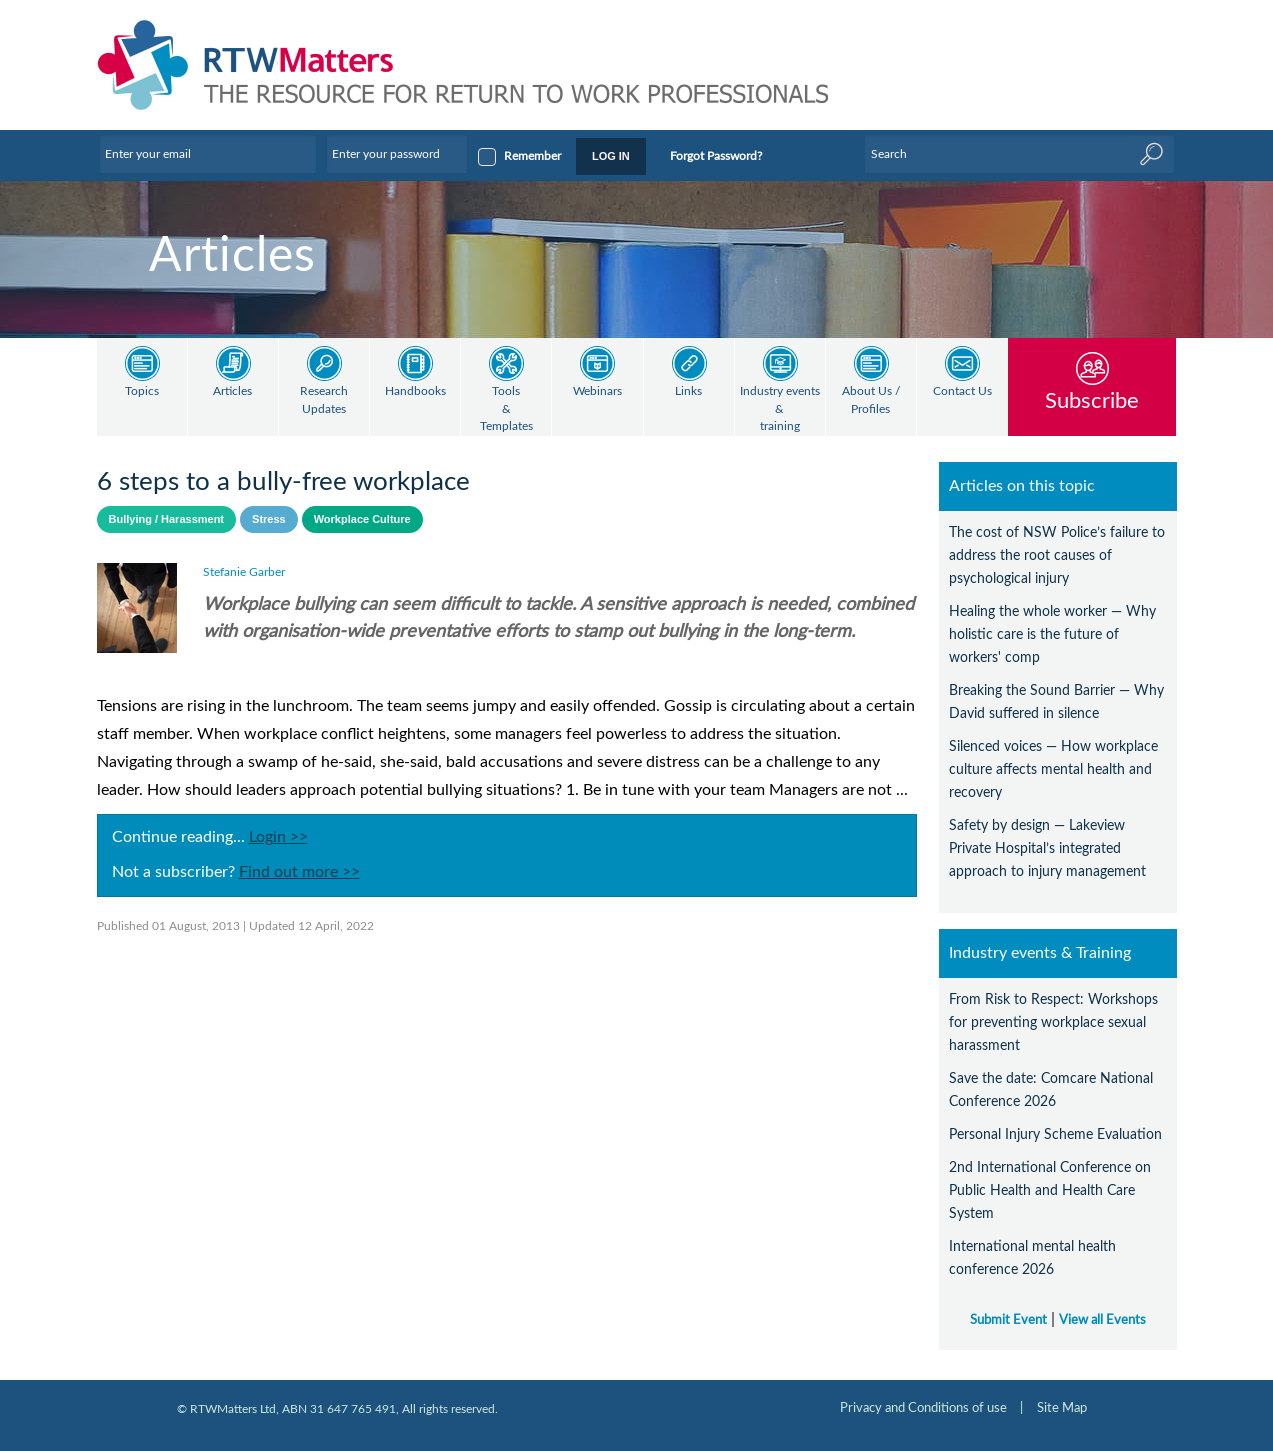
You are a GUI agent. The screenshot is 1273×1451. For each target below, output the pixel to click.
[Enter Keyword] (1019, 154)
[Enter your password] (397, 154)
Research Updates (324, 400)
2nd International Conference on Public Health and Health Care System (1050, 1190)
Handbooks (415, 391)
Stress (269, 519)
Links (688, 391)
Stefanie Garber (244, 572)
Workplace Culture (362, 519)
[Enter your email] (208, 154)
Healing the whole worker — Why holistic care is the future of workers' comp (1052, 634)
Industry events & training (780, 409)
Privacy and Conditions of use (923, 1408)
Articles (232, 391)
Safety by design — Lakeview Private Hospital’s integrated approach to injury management (1047, 848)
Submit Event (1008, 1320)
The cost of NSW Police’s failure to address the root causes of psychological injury (1057, 555)
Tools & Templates (506, 409)
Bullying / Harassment (167, 519)
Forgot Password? (716, 156)
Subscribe (1092, 400)
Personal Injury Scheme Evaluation (1055, 1134)
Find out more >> (299, 872)
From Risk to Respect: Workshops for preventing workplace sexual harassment (1053, 1022)
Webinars (597, 391)
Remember (532, 156)
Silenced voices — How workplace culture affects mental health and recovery (1053, 769)
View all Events (1102, 1320)
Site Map (1062, 1408)
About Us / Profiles (871, 400)
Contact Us (962, 391)
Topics (142, 391)
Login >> (278, 837)
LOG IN (611, 156)
